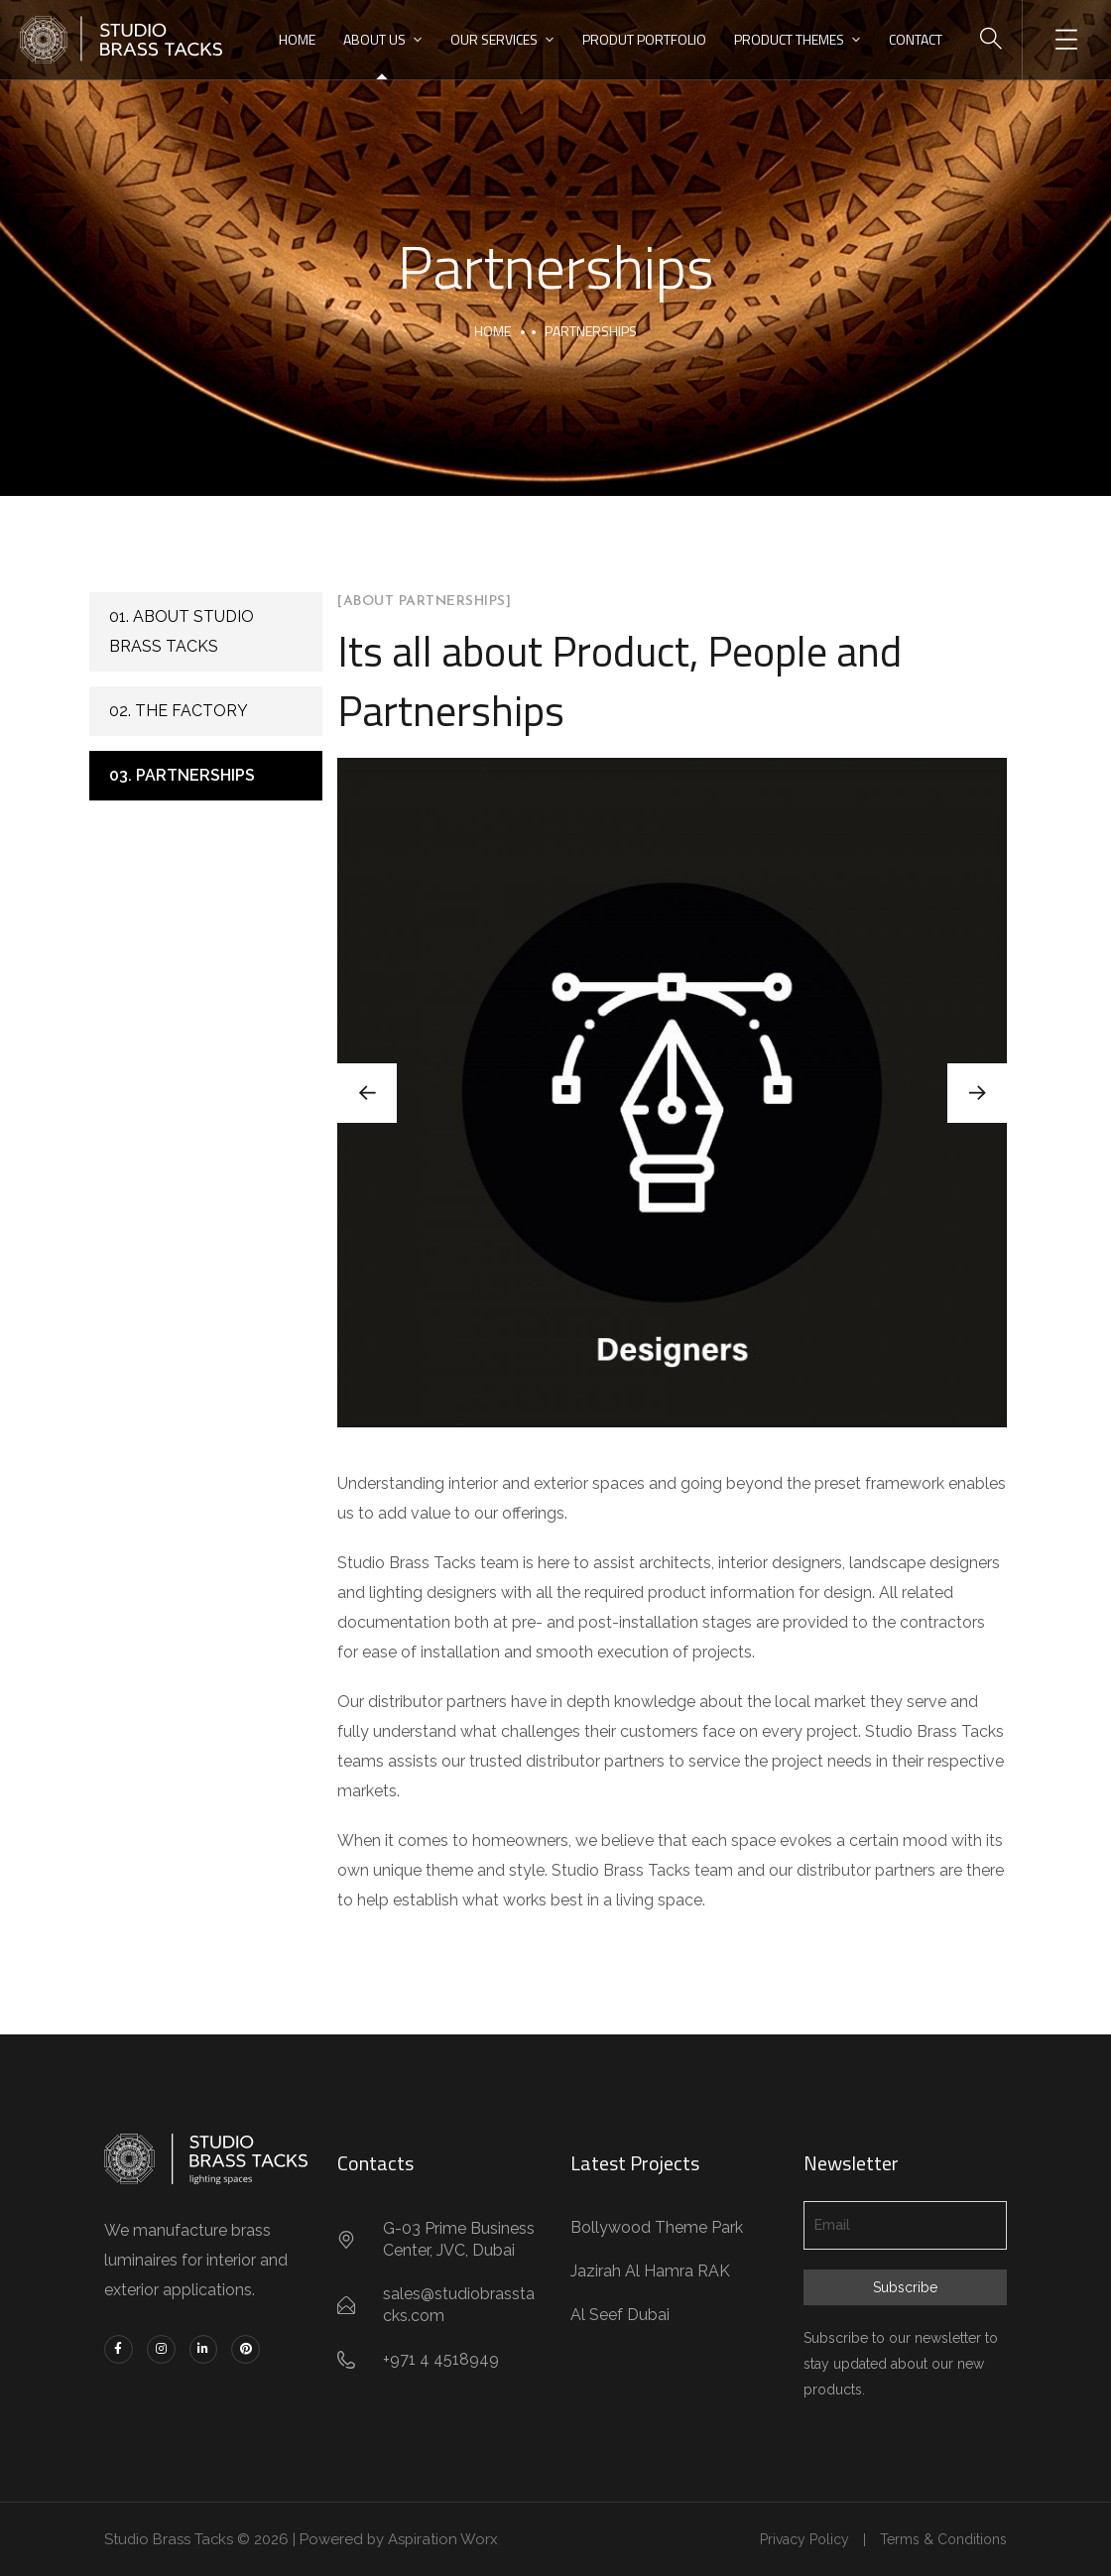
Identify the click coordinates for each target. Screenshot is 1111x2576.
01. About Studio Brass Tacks (181, 631)
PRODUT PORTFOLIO (644, 39)
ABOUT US (374, 39)
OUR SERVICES (494, 39)
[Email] (905, 2225)
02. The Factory (178, 710)
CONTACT (915, 39)
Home (492, 330)
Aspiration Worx (446, 2539)
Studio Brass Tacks (169, 2539)
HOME (297, 39)
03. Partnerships (182, 775)
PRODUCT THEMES (789, 39)
